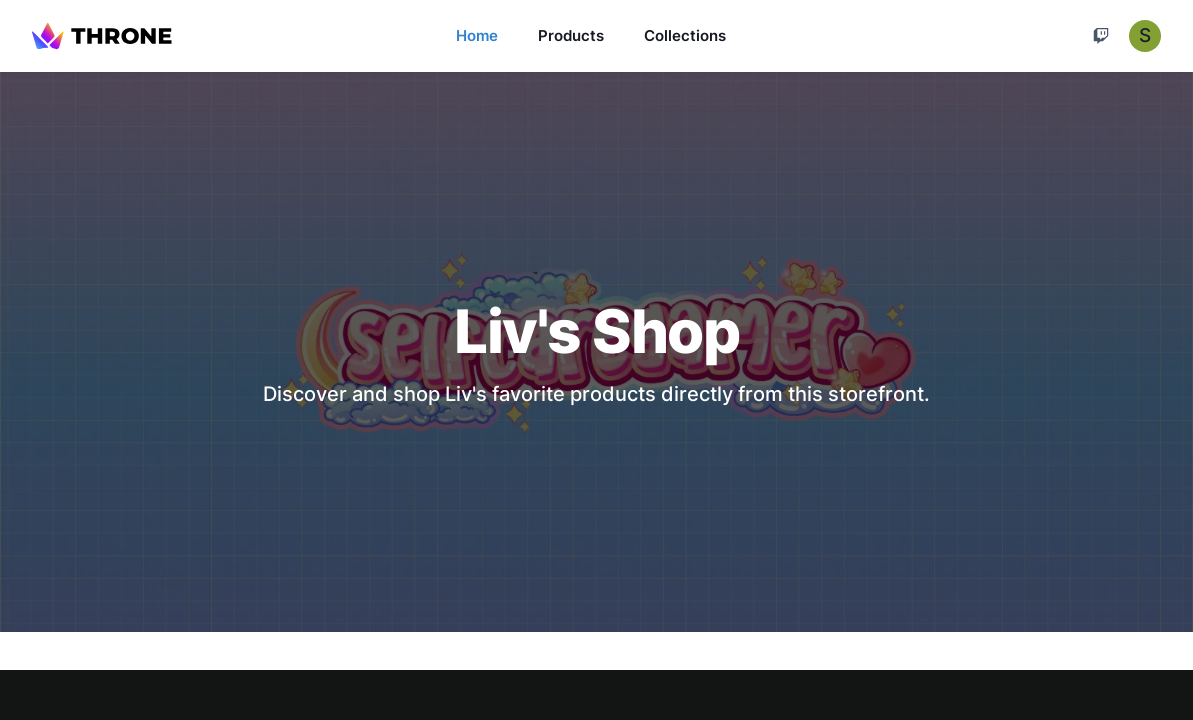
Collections (685, 35)
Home (477, 35)
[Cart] (1101, 36)
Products (571, 35)
